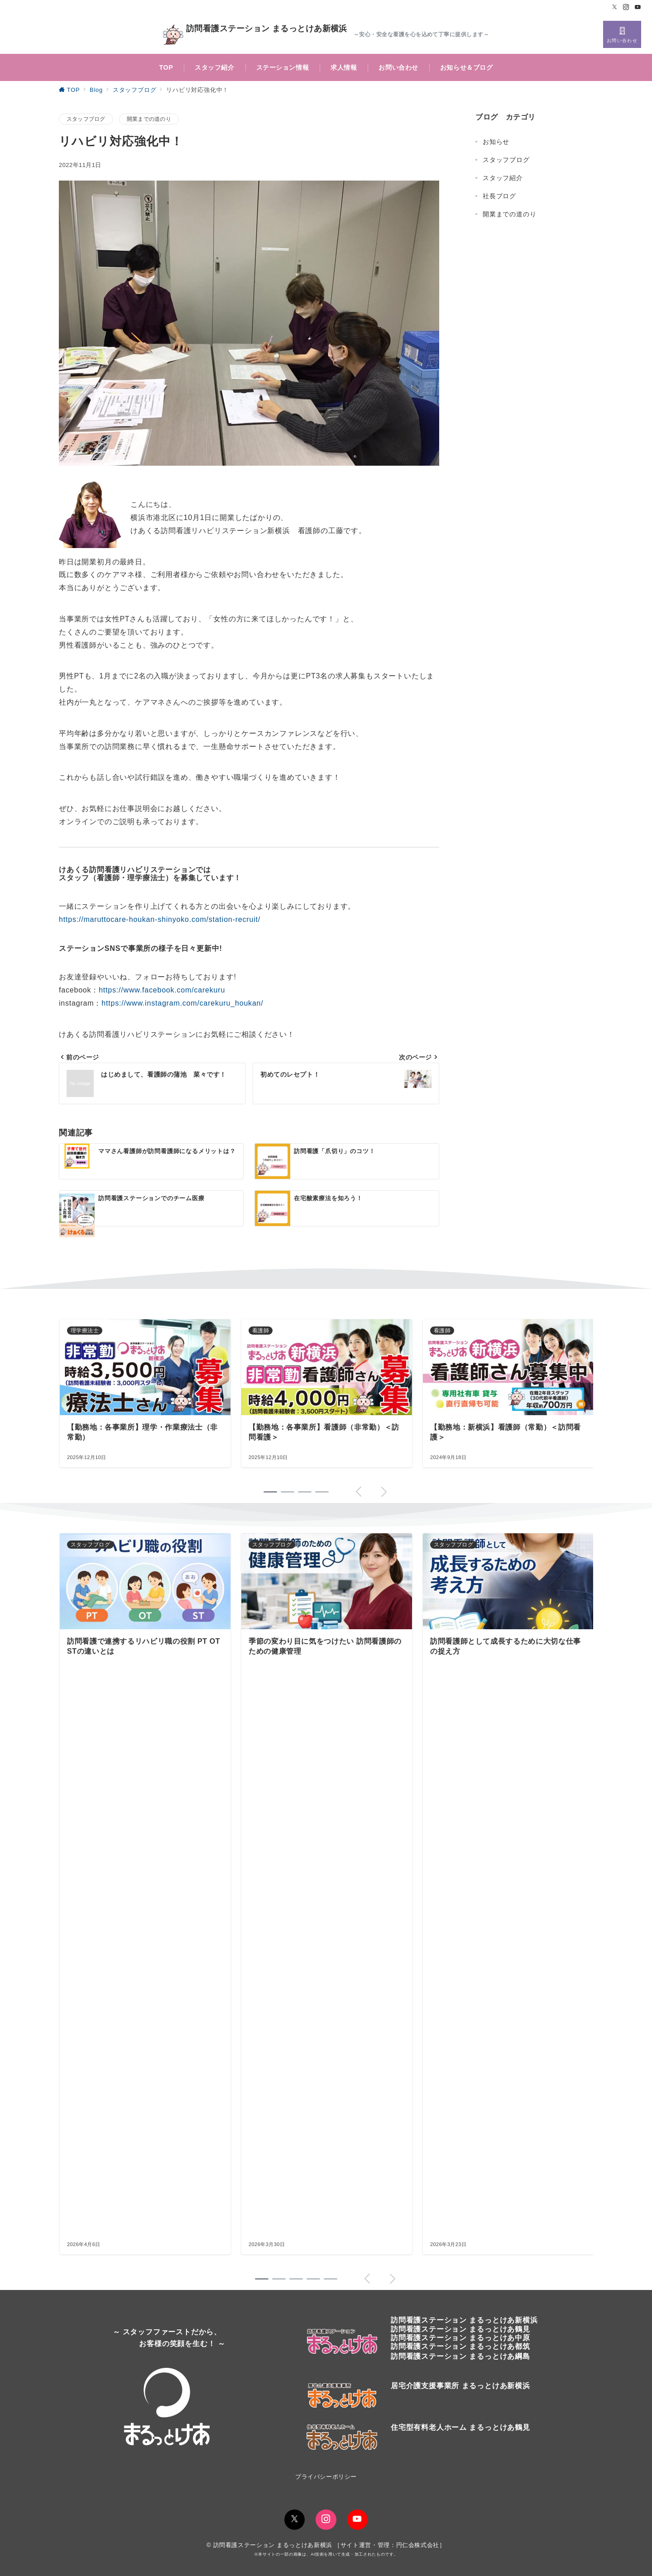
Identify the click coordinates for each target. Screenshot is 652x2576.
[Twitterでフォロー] (615, 7)
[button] (261, 2279)
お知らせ (496, 141)
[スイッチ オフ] (622, 34)
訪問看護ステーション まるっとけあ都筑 (460, 2346)
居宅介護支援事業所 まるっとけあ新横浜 (460, 2386)
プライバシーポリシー (325, 2476)
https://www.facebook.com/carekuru (162, 990)
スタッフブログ (86, 119)
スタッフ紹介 (503, 177)
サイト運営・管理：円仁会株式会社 (389, 2545)
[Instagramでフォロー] (626, 7)
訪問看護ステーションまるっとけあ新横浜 (464, 2320)
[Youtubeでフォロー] (638, 7)
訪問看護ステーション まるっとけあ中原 (460, 2338)
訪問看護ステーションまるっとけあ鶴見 (460, 2329)
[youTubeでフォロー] (357, 2519)
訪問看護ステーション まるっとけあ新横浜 (255, 34)
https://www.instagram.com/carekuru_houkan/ (182, 1003)
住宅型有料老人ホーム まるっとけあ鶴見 (460, 2427)
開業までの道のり (149, 119)
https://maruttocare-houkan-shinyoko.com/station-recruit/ (159, 919)
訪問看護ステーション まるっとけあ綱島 (460, 2356)
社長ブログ (499, 196)
